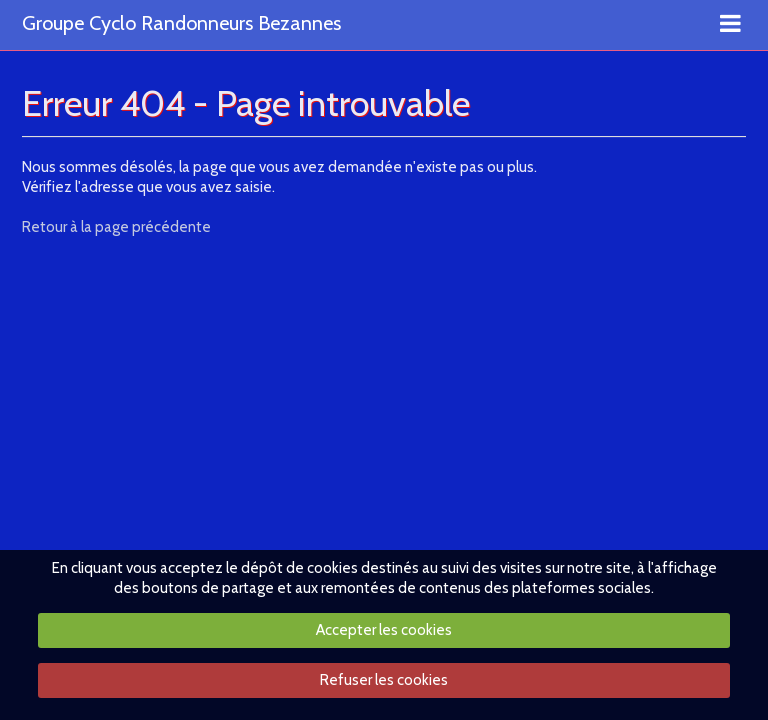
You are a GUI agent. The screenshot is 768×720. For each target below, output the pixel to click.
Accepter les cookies (384, 630)
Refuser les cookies (384, 680)
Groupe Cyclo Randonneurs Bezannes (181, 24)
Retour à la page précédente (116, 227)
